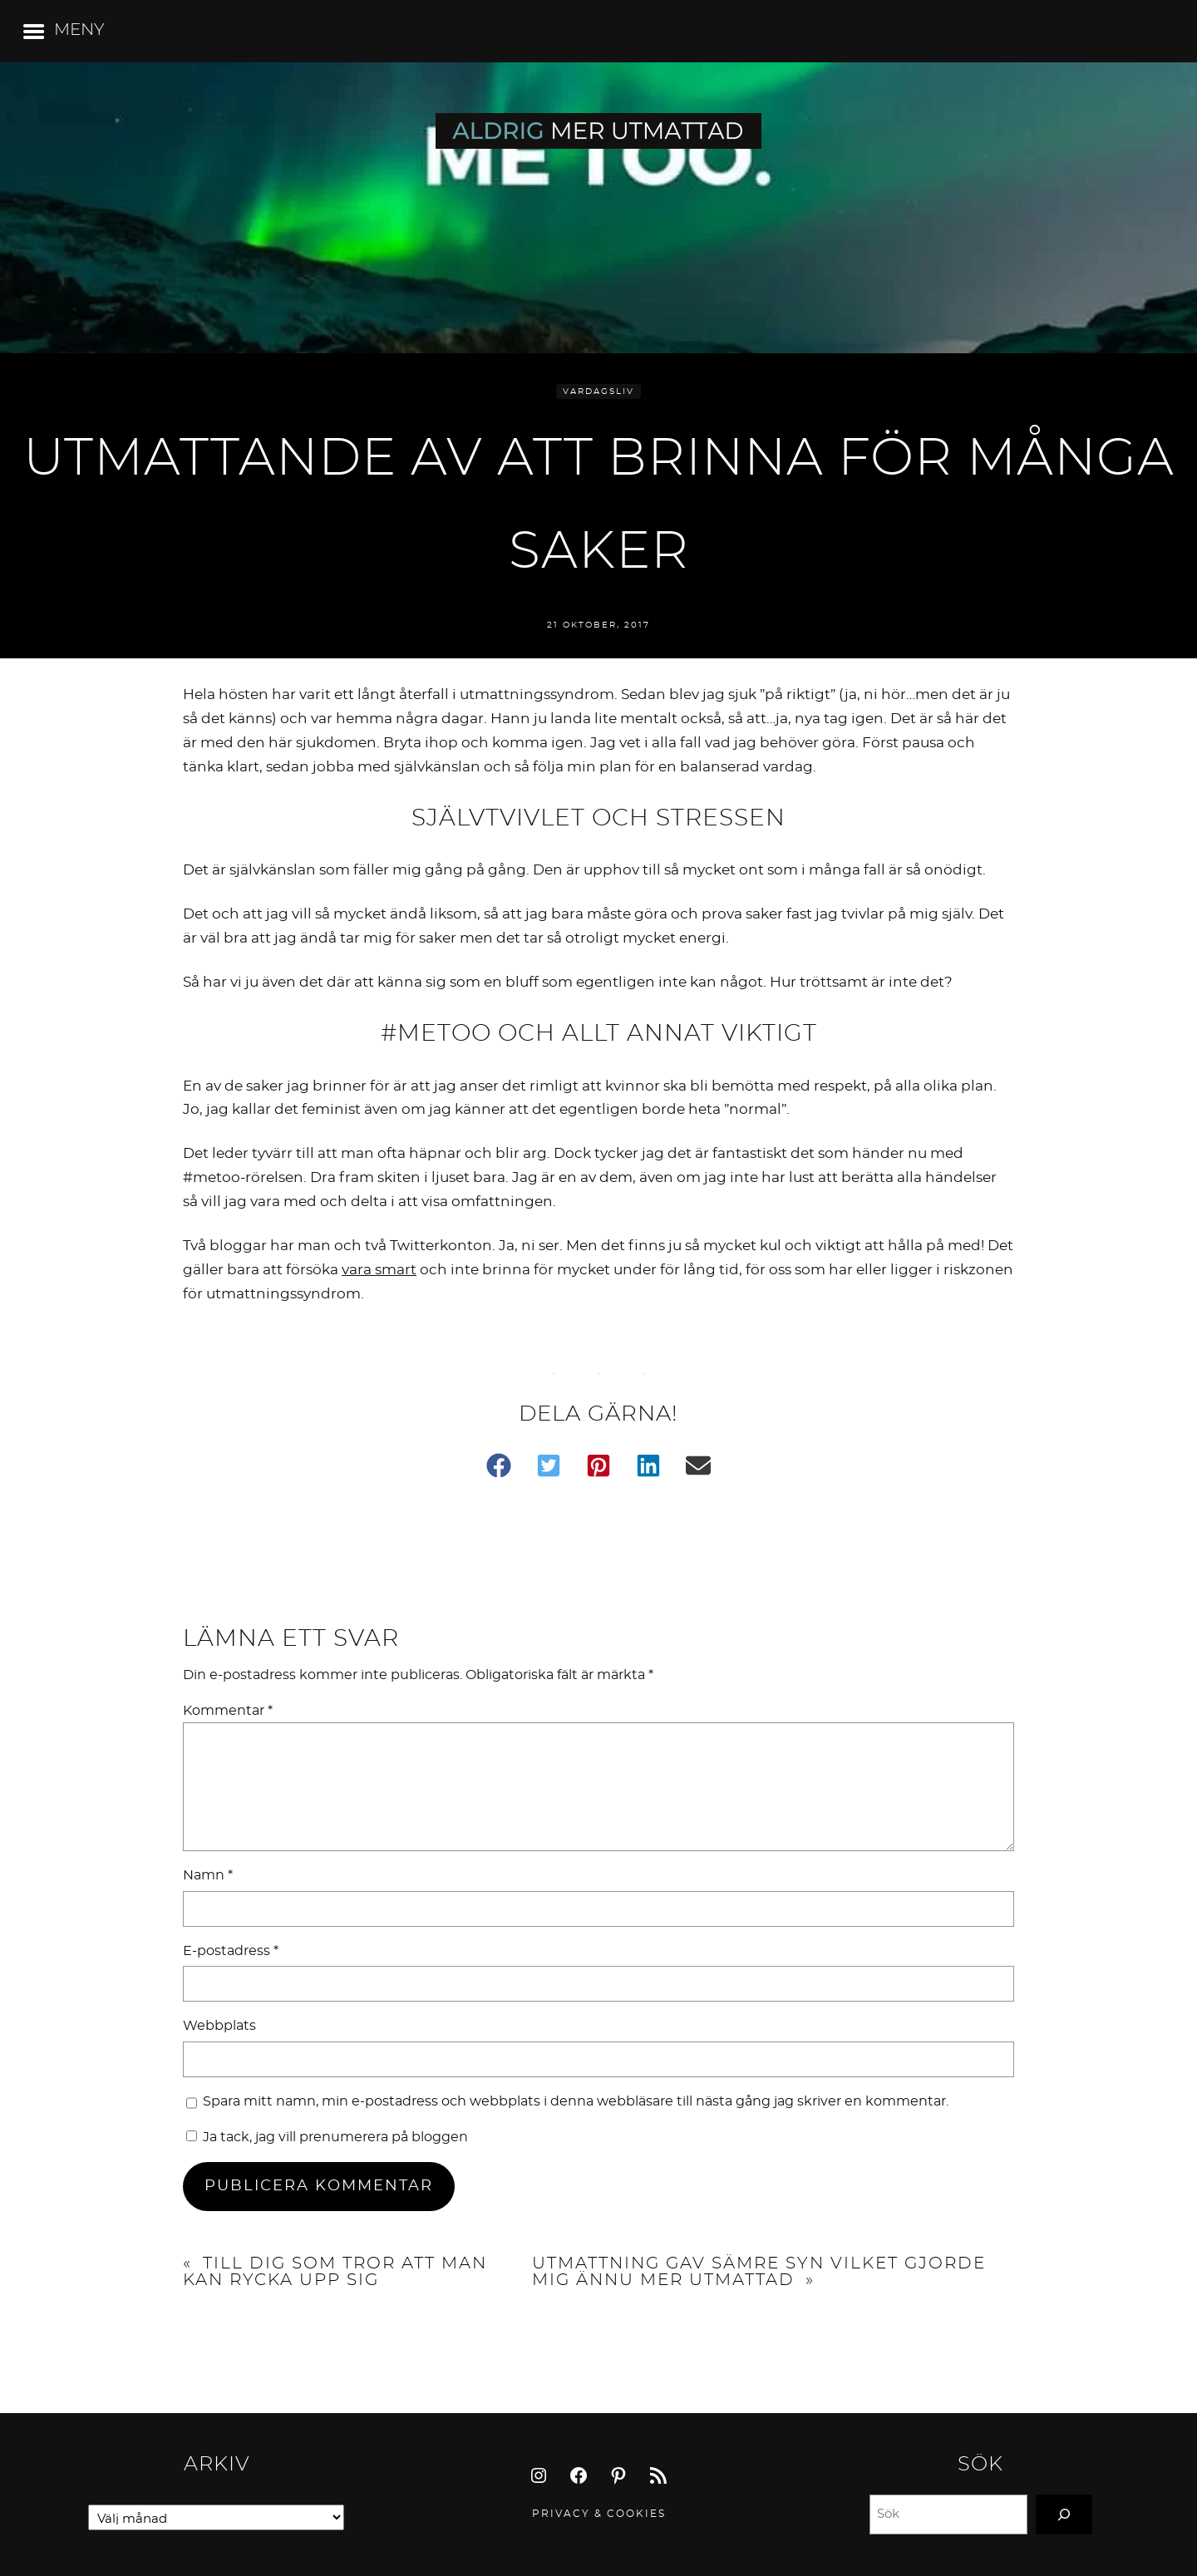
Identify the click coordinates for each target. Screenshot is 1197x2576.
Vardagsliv (598, 391)
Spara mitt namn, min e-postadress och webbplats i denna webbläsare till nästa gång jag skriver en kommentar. (575, 2101)
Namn (208, 1875)
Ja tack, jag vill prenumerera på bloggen (327, 2137)
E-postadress (230, 1951)
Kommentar (228, 1710)
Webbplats (219, 2025)
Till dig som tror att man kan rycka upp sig (335, 2271)
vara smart (379, 1270)
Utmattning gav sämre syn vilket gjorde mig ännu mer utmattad (759, 2271)
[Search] (1064, 2514)
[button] (499, 1465)
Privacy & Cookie (595, 2514)
